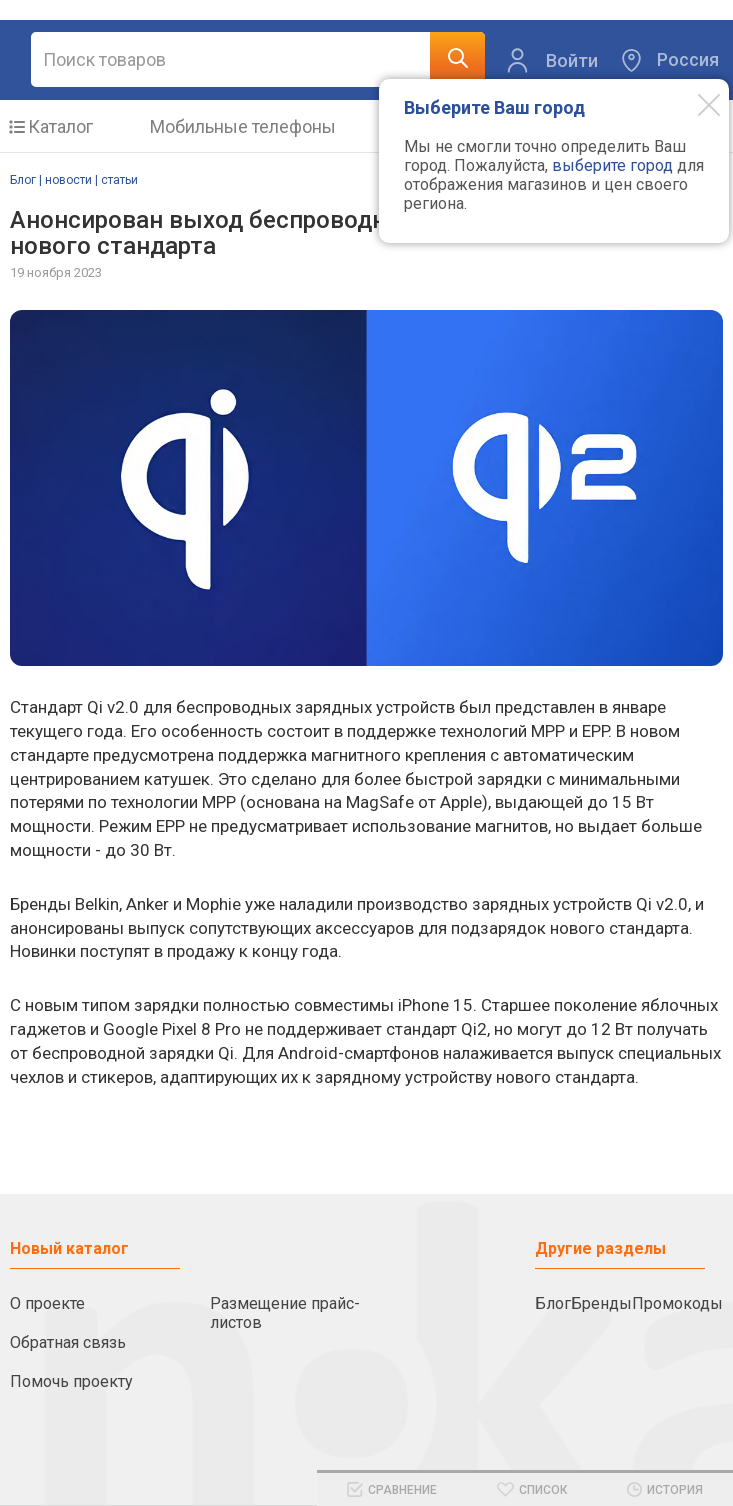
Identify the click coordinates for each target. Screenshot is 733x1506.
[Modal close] (694, 104)
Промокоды (677, 1303)
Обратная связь (68, 1342)
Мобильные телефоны (243, 126)
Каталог (60, 126)
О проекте (47, 1303)
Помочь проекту (71, 1381)
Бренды (601, 1303)
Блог (553, 1303)
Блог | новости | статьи (74, 180)
